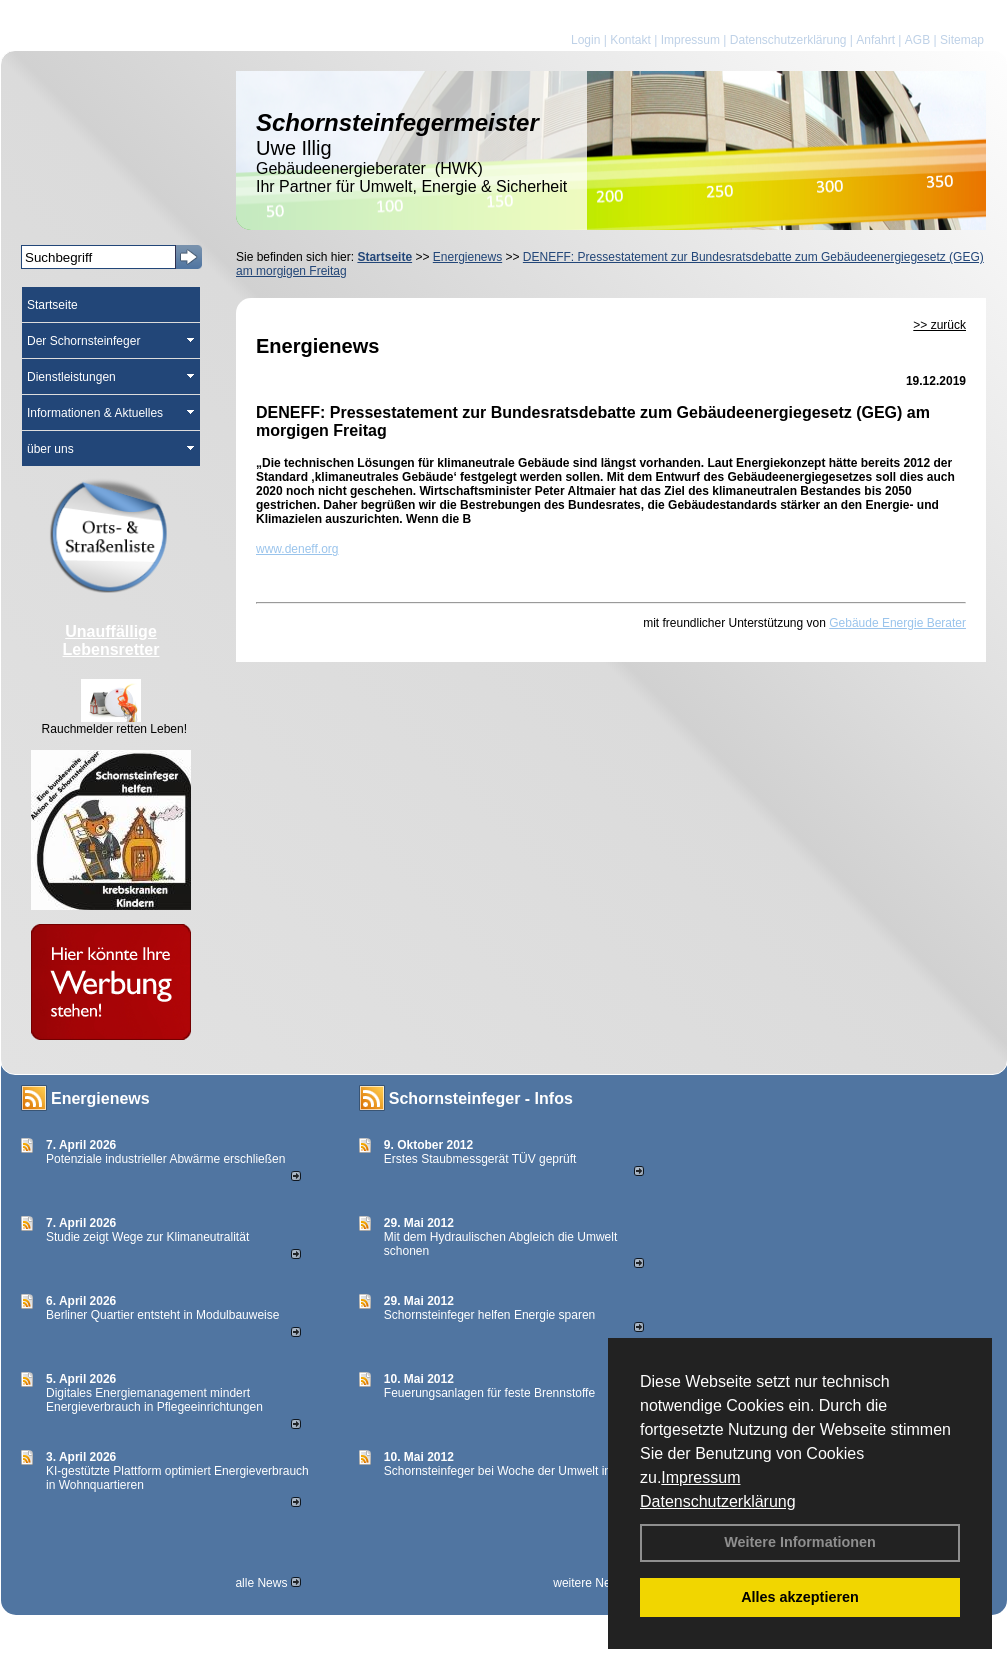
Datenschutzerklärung (718, 1501)
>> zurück (939, 325)
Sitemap (962, 40)
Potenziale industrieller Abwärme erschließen (165, 1159)
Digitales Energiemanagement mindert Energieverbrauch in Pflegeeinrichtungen (154, 1400)
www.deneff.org (297, 549)
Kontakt (630, 40)
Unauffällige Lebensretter (111, 640)
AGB (917, 40)
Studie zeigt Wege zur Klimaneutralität (147, 1237)
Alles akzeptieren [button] (800, 1597)
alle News (267, 1583)
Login (585, 40)
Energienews (100, 1098)
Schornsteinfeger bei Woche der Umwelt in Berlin (514, 1471)
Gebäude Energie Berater (897, 623)
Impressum (700, 1477)
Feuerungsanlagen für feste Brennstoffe (489, 1393)
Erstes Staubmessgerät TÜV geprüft (480, 1159)
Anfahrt (875, 40)
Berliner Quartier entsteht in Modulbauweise (162, 1315)
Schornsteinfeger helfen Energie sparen (489, 1315)
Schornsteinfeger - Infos (481, 1098)
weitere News (595, 1583)
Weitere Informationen (800, 1542)
